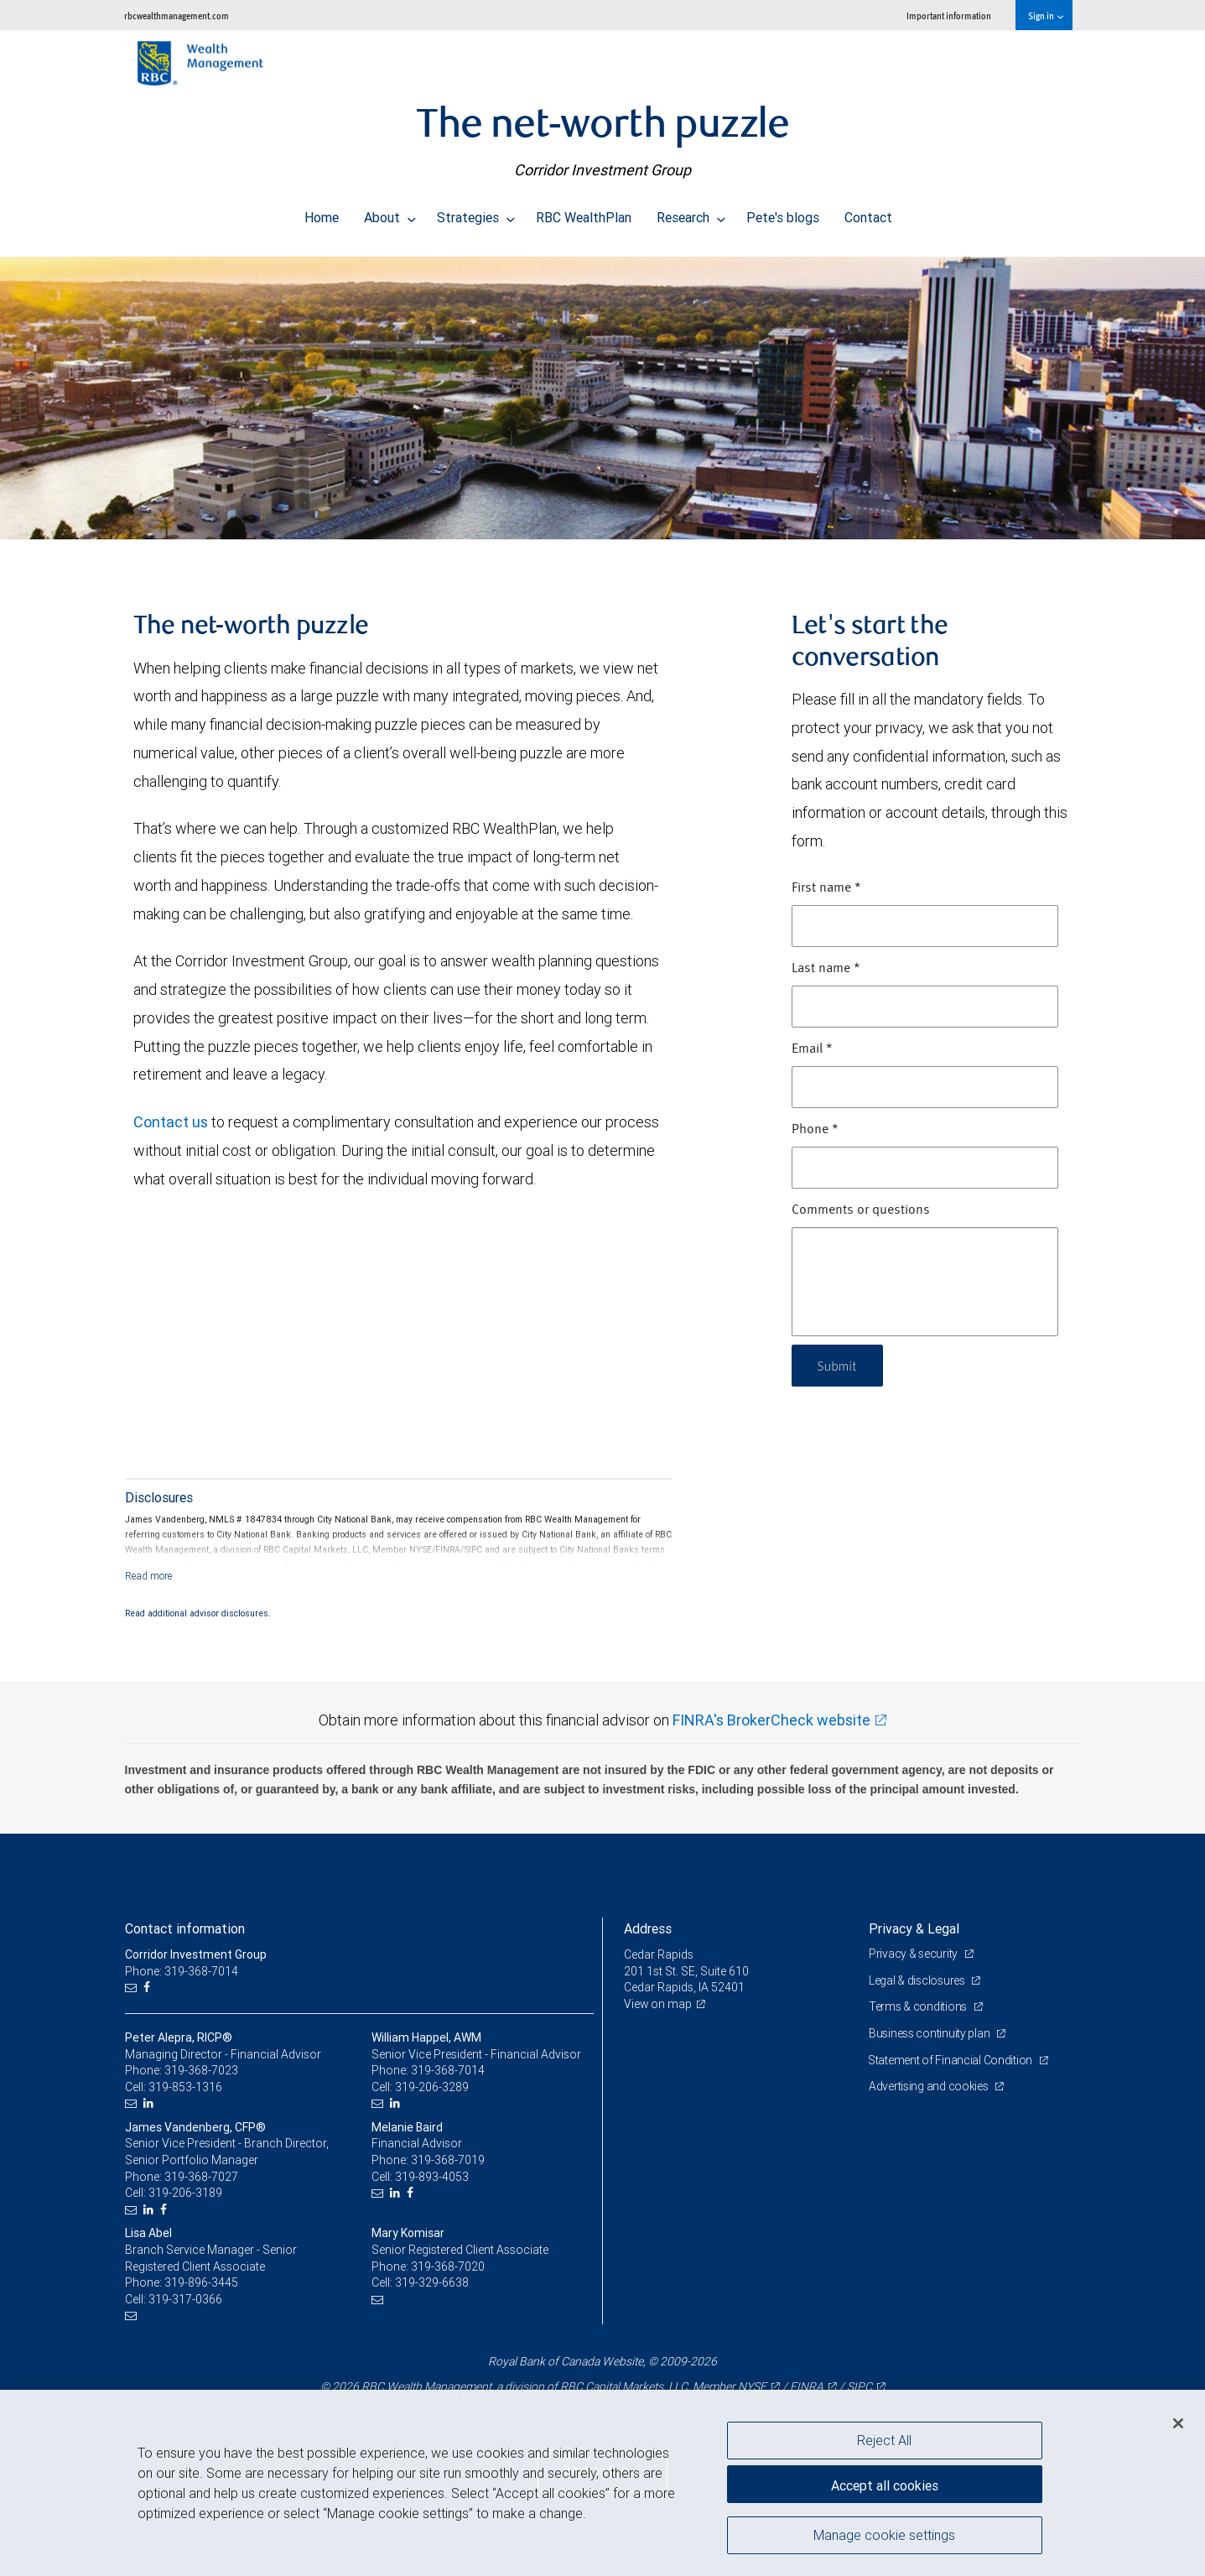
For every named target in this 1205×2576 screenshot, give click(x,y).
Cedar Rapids (658, 1954)
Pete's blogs (782, 213)
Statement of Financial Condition (952, 2060)
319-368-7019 (448, 2159)
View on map (658, 2003)
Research (691, 213)
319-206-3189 (185, 2192)
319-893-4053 (432, 2176)
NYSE (752, 2386)
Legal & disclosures (918, 1980)
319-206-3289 (432, 2087)
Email (812, 1049)
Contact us (170, 1122)
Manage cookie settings (884, 2536)
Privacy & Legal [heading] (914, 1928)
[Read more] (149, 1575)
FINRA (806, 2386)
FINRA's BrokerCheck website (771, 1720)
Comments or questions (861, 1210)
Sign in (1045, 15)
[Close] (1178, 2423)
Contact (868, 213)
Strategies (476, 213)
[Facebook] (148, 1988)
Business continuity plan (930, 2033)
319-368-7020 (448, 2266)
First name (826, 888)
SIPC (859, 2386)
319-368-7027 (201, 2176)
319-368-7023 (201, 2070)
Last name (826, 969)
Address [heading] (648, 1928)
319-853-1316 (185, 2087)
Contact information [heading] (185, 1928)
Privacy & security (914, 1953)
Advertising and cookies (929, 2086)
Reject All (884, 2440)
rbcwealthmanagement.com (176, 15)
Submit (839, 1365)
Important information (948, 15)
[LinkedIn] (150, 2103)
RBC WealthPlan (583, 213)
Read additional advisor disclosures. (198, 1613)
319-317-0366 (185, 2299)
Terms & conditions (919, 2006)
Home (321, 213)
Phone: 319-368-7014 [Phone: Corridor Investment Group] (181, 1971)
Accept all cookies (884, 2483)
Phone (815, 1130)
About (390, 213)
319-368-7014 (448, 2070)
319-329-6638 (432, 2282)
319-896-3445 (201, 2282)
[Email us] (133, 1988)
